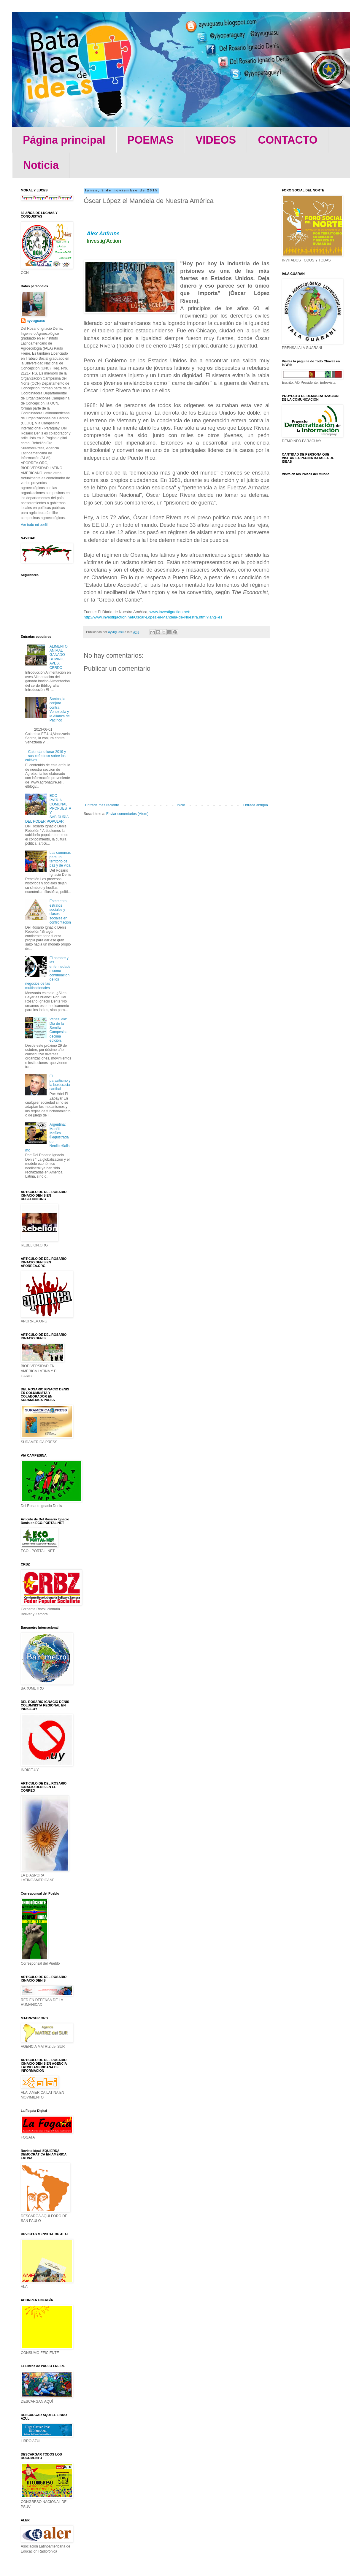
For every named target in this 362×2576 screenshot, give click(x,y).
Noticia (41, 165)
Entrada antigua (255, 805)
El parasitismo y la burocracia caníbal (60, 1082)
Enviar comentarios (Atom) (127, 814)
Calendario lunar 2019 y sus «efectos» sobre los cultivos (45, 756)
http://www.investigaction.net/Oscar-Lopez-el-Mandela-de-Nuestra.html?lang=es (153, 617)
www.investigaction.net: (170, 612)
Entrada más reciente (102, 805)
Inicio (181, 805)
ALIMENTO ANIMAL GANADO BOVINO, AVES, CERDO (59, 657)
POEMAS (150, 140)
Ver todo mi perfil (34, 525)
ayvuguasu (36, 321)
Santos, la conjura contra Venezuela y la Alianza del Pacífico (60, 709)
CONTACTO (287, 140)
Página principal (64, 140)
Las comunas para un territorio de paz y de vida (60, 859)
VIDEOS (216, 140)
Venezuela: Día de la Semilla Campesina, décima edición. (59, 1030)
